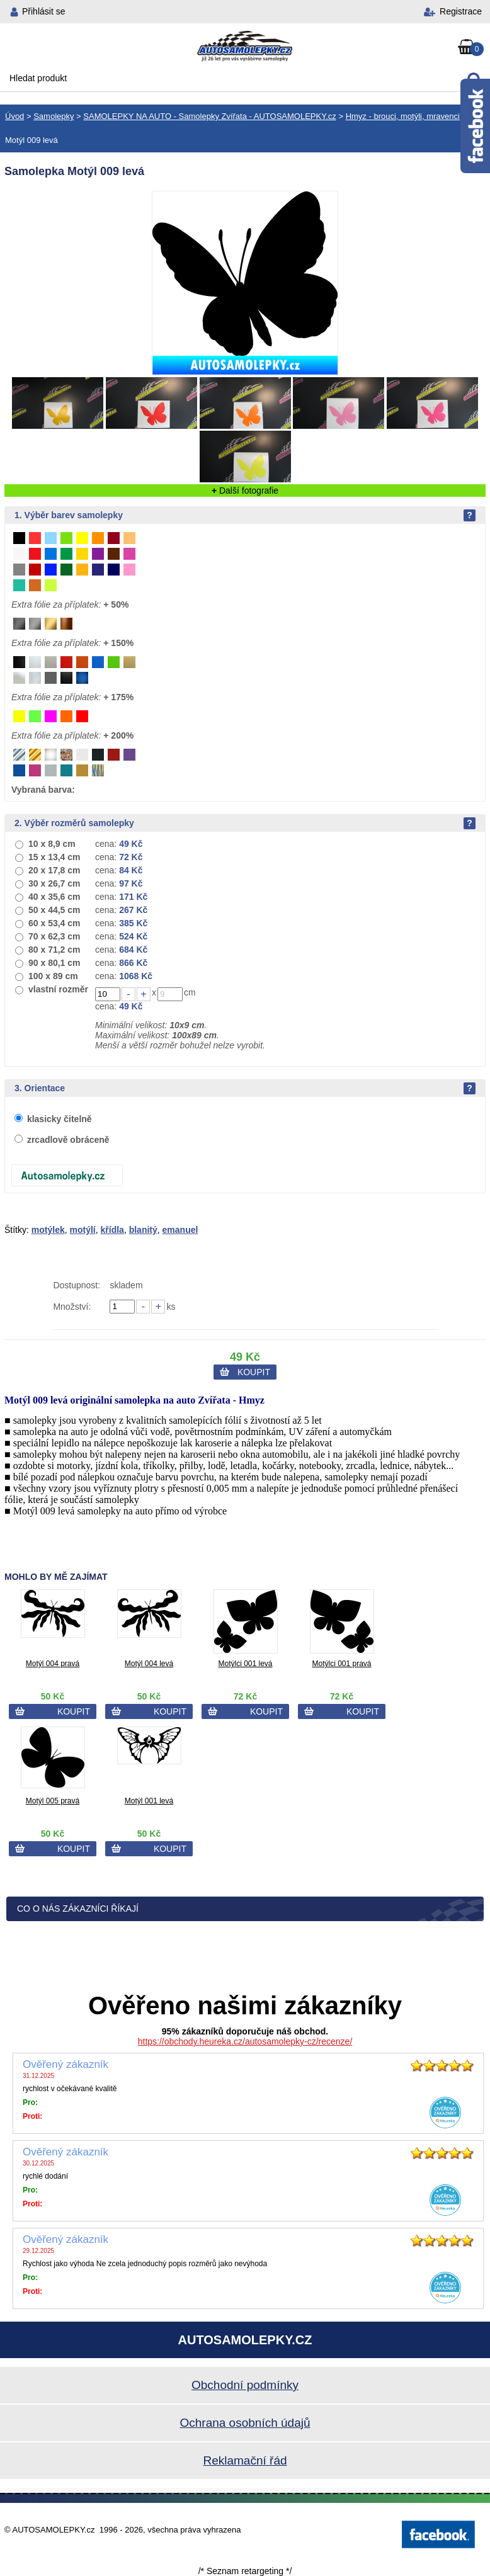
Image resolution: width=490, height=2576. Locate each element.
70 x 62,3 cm (54, 936)
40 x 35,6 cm (54, 897)
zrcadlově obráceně (68, 1140)
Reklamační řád (245, 2460)
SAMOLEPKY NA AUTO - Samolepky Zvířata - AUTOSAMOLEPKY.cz (209, 116)
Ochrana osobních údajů (244, 2422)
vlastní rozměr (58, 989)
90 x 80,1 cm (54, 963)
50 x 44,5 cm (54, 910)
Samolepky (53, 116)
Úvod (14, 116)
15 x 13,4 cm (54, 857)
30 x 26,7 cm (54, 883)
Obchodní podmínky (245, 2385)
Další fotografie (245, 490)
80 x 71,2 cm (54, 950)
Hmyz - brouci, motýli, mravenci (403, 116)
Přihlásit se (43, 11)
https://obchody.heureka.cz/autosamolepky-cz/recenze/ (245, 2041)
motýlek (48, 1230)
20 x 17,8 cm (54, 870)
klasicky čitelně (59, 1119)
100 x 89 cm (53, 976)
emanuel (180, 1230)
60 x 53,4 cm (54, 923)
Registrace (461, 11)
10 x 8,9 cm (52, 844)
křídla (112, 1230)
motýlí (83, 1230)
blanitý (143, 1230)
